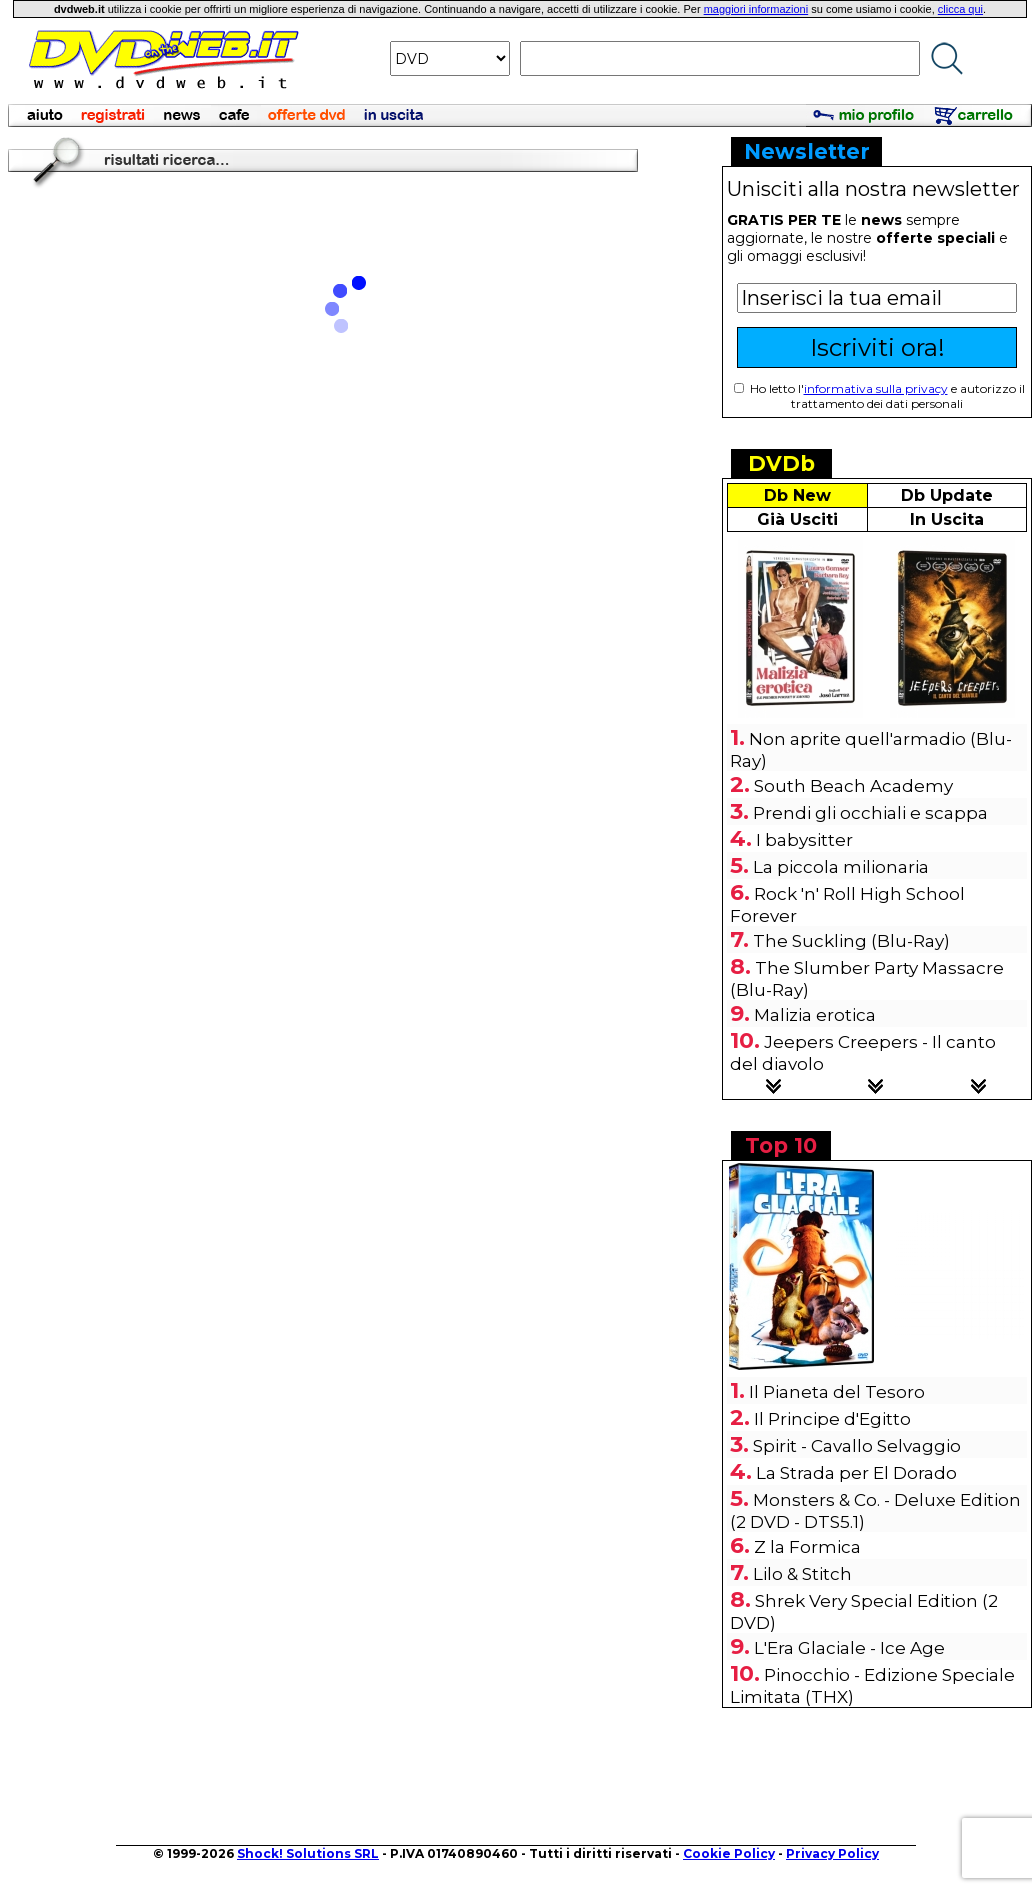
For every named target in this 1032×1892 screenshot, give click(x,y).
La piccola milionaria (841, 867)
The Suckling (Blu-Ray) (851, 941)
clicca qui (960, 9)
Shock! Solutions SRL (308, 1853)
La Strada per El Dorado (856, 1473)
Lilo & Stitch (802, 1574)
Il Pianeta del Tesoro (837, 1392)
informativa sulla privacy (876, 388)
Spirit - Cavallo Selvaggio (857, 1446)
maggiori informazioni (756, 9)
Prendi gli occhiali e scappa (870, 813)
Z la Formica (807, 1547)
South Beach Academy (853, 786)
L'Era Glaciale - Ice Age (849, 1648)
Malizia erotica (815, 1015)
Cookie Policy (729, 1853)
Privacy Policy (832, 1853)
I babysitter (804, 840)
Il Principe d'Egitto (832, 1419)
